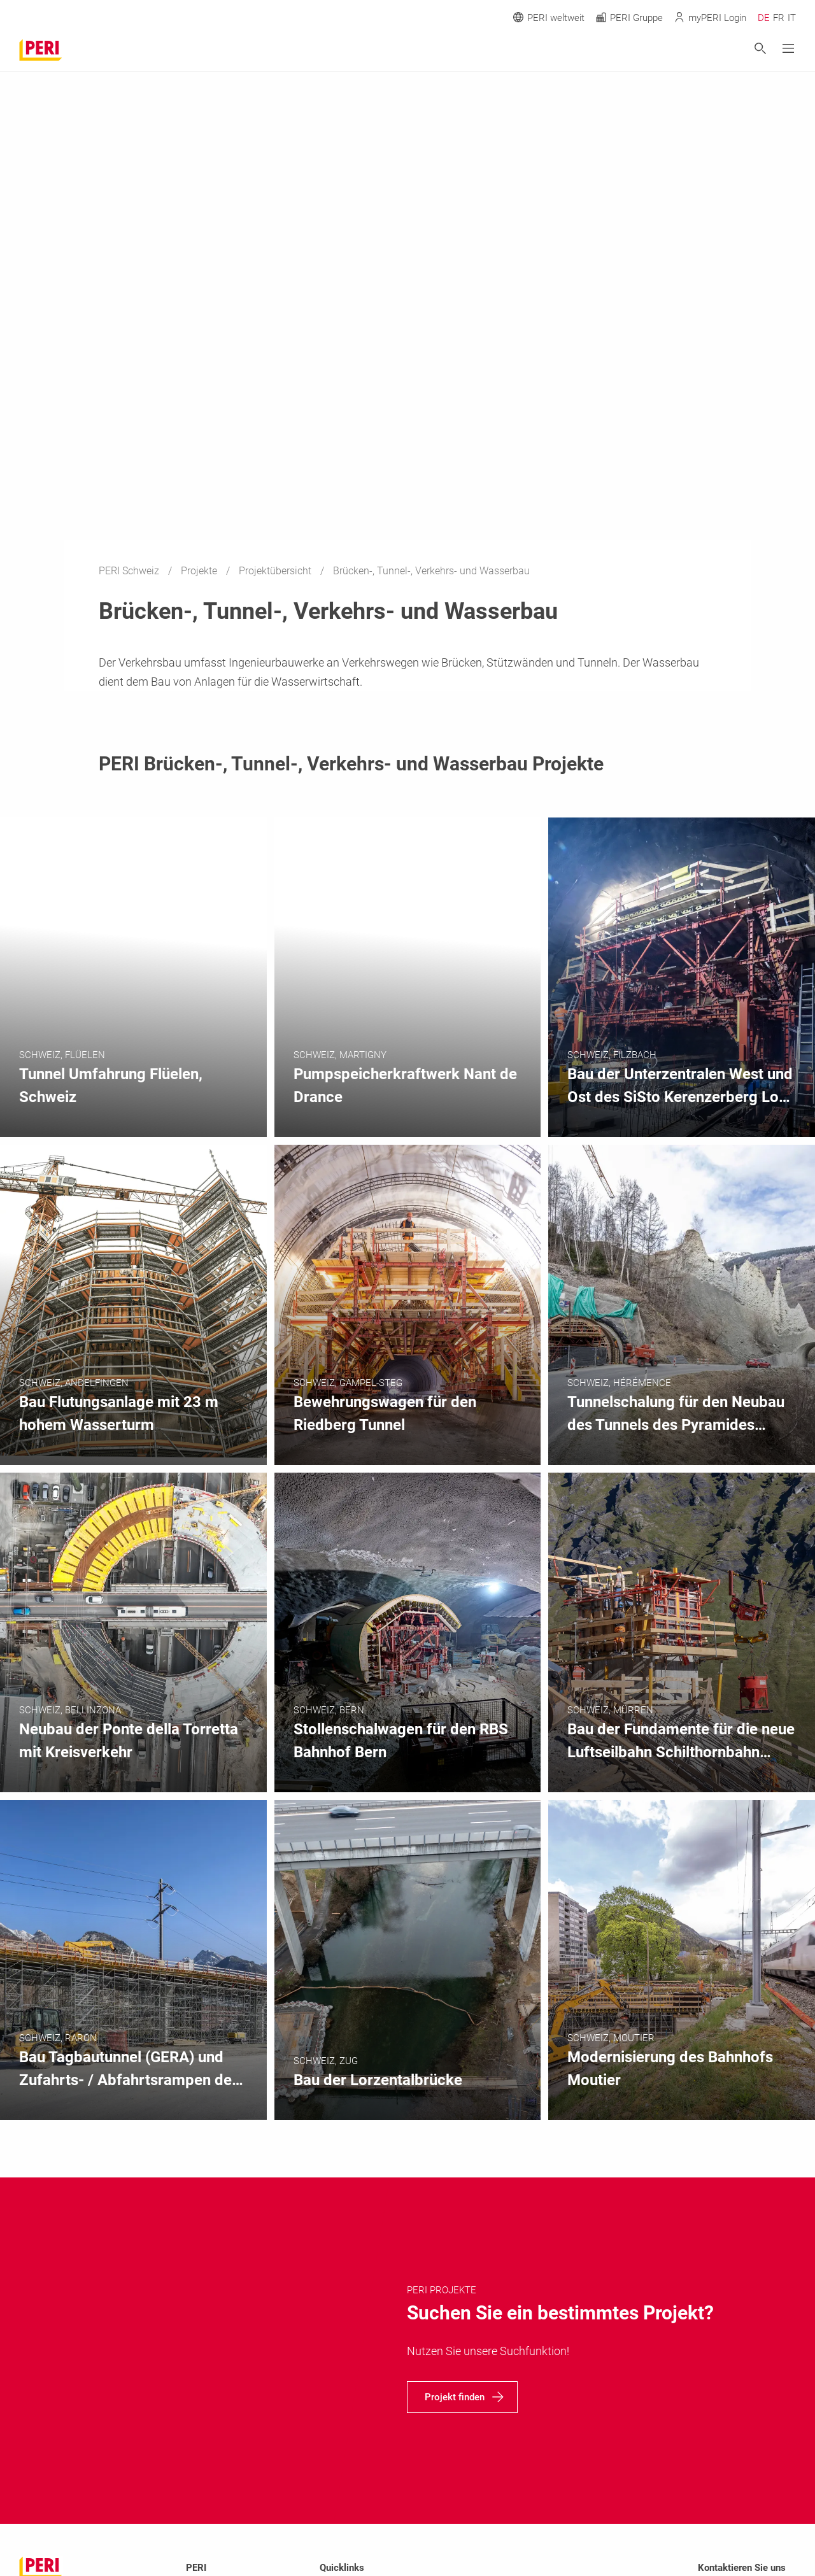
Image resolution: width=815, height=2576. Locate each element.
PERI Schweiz (130, 571)
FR (778, 18)
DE (764, 18)
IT (792, 18)
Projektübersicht (276, 571)
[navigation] (462, 2397)
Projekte (200, 571)
